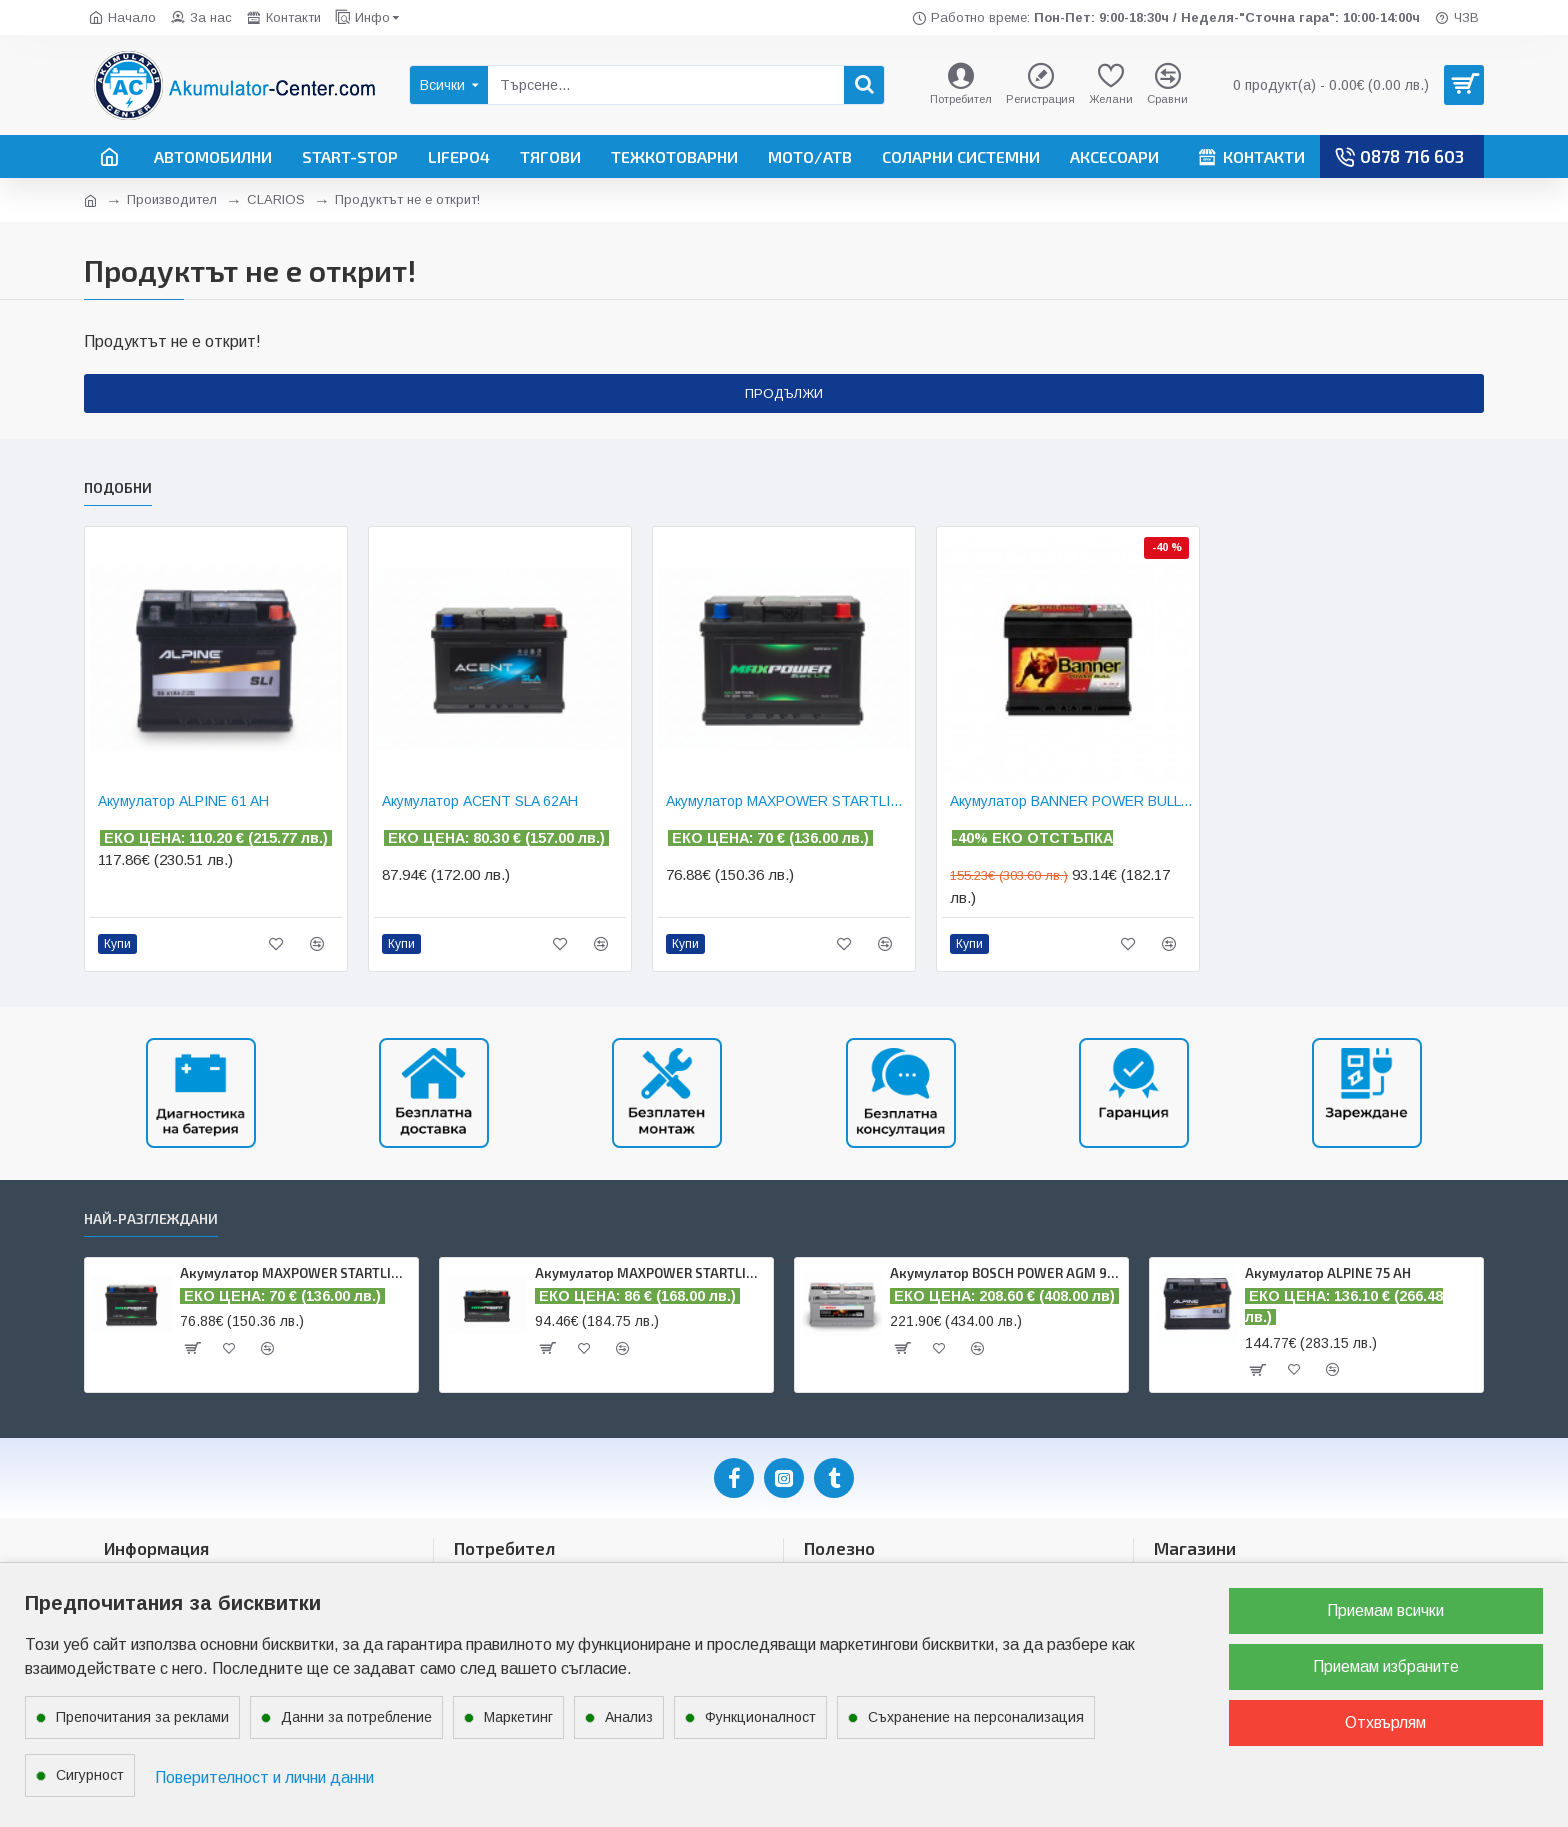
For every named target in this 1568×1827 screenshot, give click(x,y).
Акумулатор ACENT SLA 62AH (480, 795)
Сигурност (90, 1775)
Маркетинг (518, 1717)
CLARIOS (276, 199)
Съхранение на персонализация (976, 1717)
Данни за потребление (356, 1717)
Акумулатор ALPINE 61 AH (183, 795)
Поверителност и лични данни (264, 1777)
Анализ (629, 1717)
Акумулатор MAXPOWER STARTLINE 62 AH (788, 795)
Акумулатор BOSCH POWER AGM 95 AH (1005, 1273)
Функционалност (760, 1717)
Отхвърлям (1385, 1722)
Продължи (784, 393)
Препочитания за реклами (142, 1717)
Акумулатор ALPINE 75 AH (1328, 1273)
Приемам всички (1385, 1610)
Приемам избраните (1386, 1666)
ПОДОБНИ (118, 481)
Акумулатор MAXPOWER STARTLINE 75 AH (650, 1273)
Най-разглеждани (151, 1218)
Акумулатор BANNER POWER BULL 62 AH (1072, 795)
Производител (172, 199)
